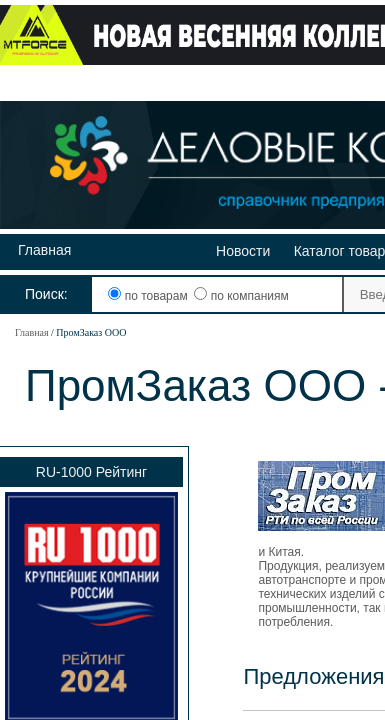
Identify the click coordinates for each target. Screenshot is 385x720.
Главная (44, 250)
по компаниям (241, 296)
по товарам (149, 296)
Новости (243, 251)
